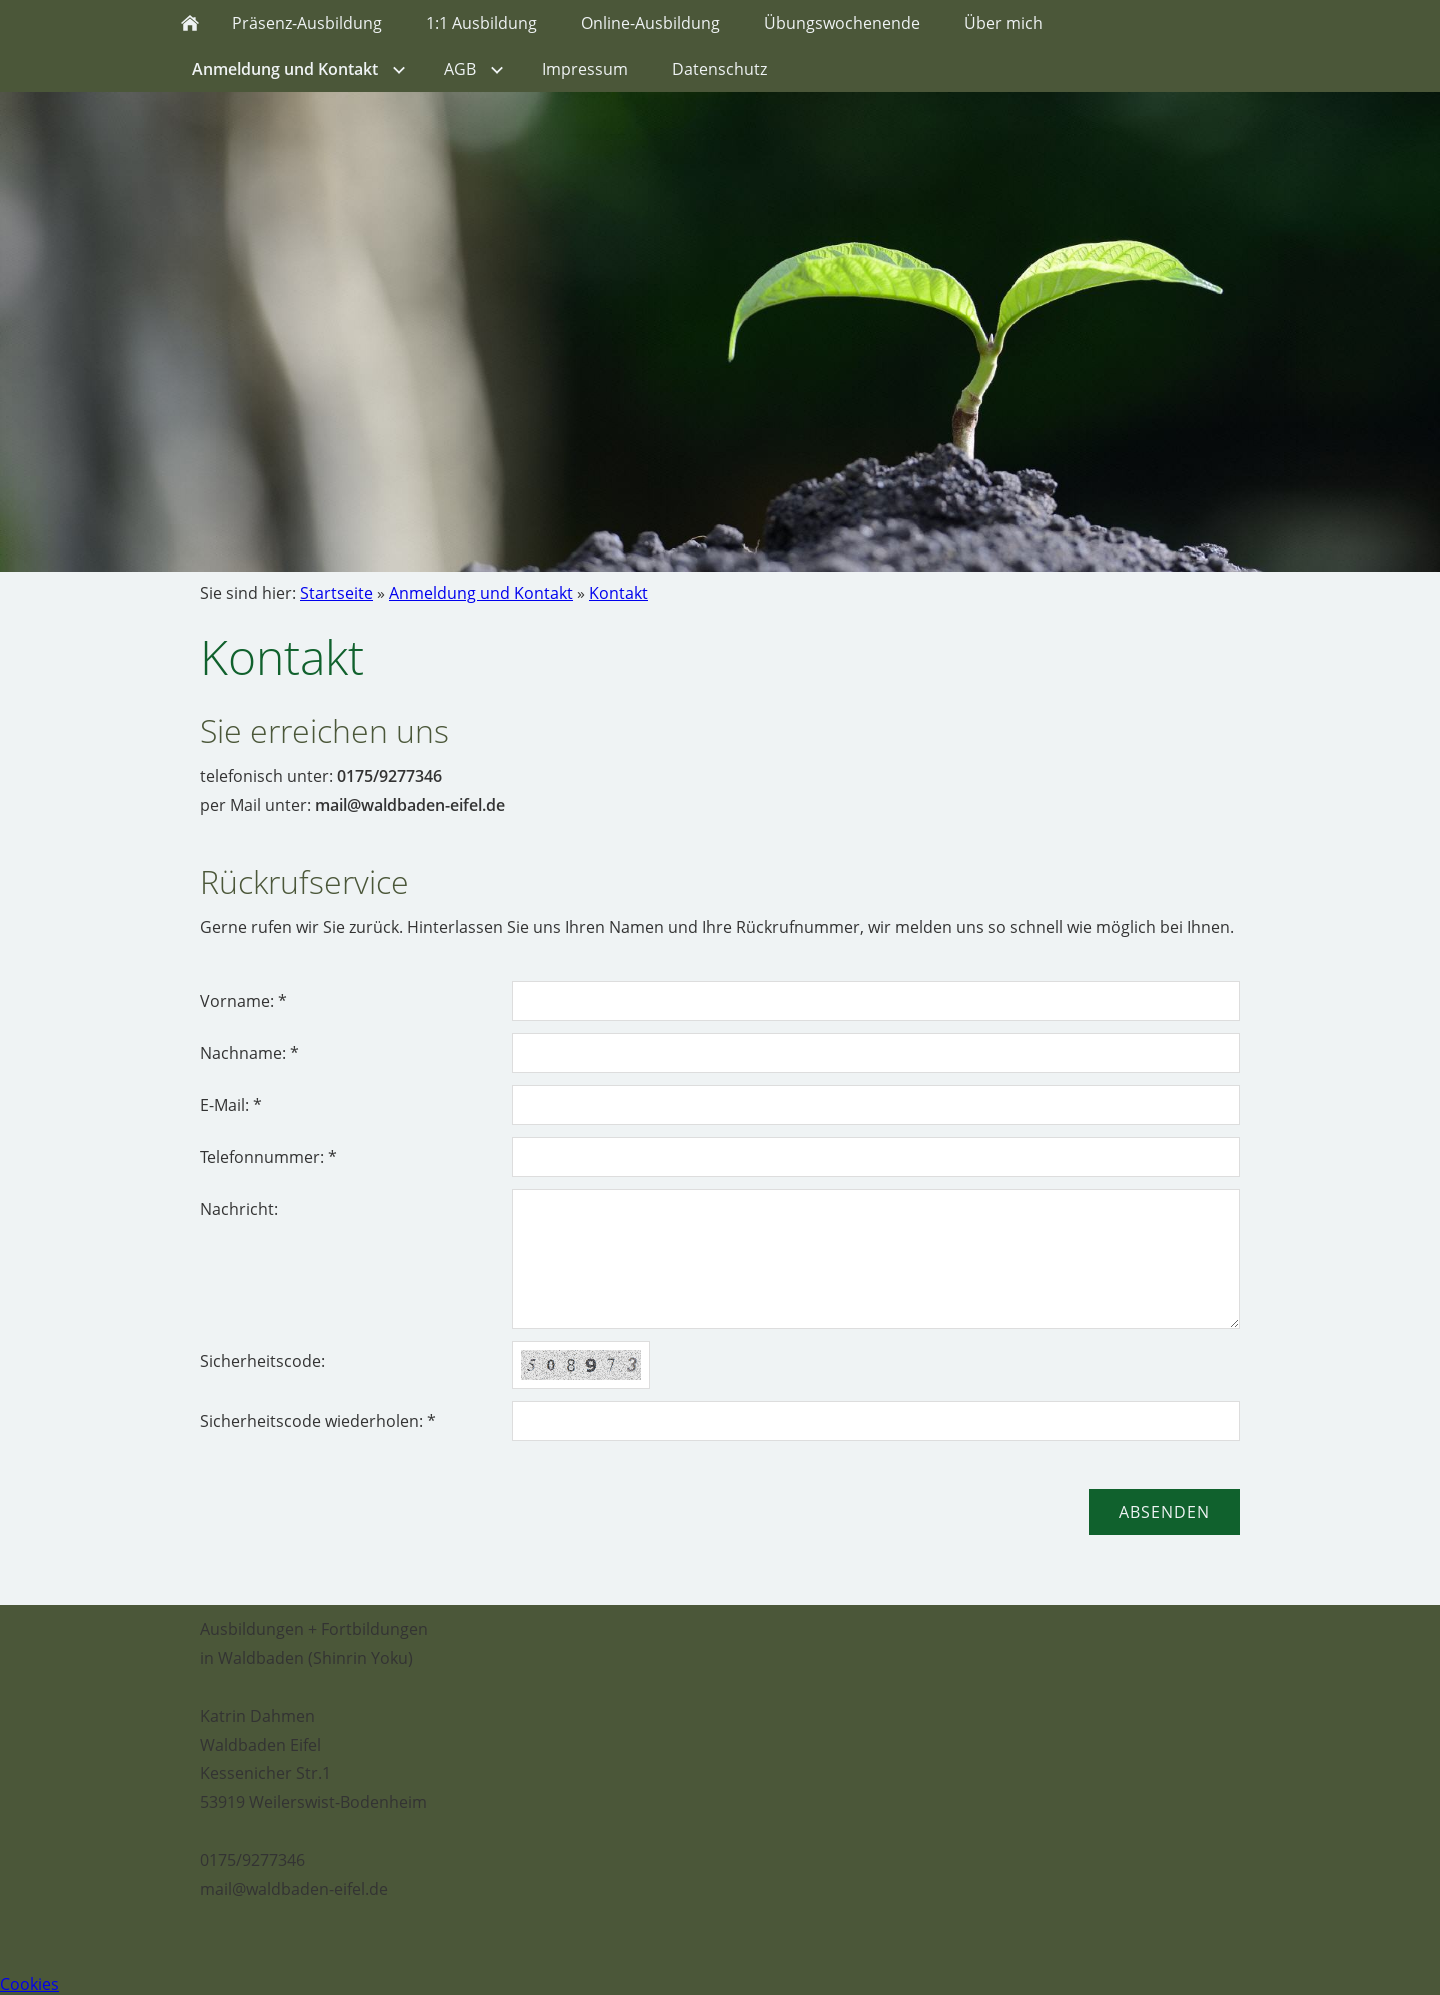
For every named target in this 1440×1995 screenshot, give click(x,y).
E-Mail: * (231, 1105)
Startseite (336, 593)
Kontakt (618, 593)
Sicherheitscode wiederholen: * (318, 1421)
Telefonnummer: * (268, 1157)
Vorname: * (243, 1001)
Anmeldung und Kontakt (481, 593)
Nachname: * (249, 1053)
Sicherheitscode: (262, 1361)
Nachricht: (239, 1209)
